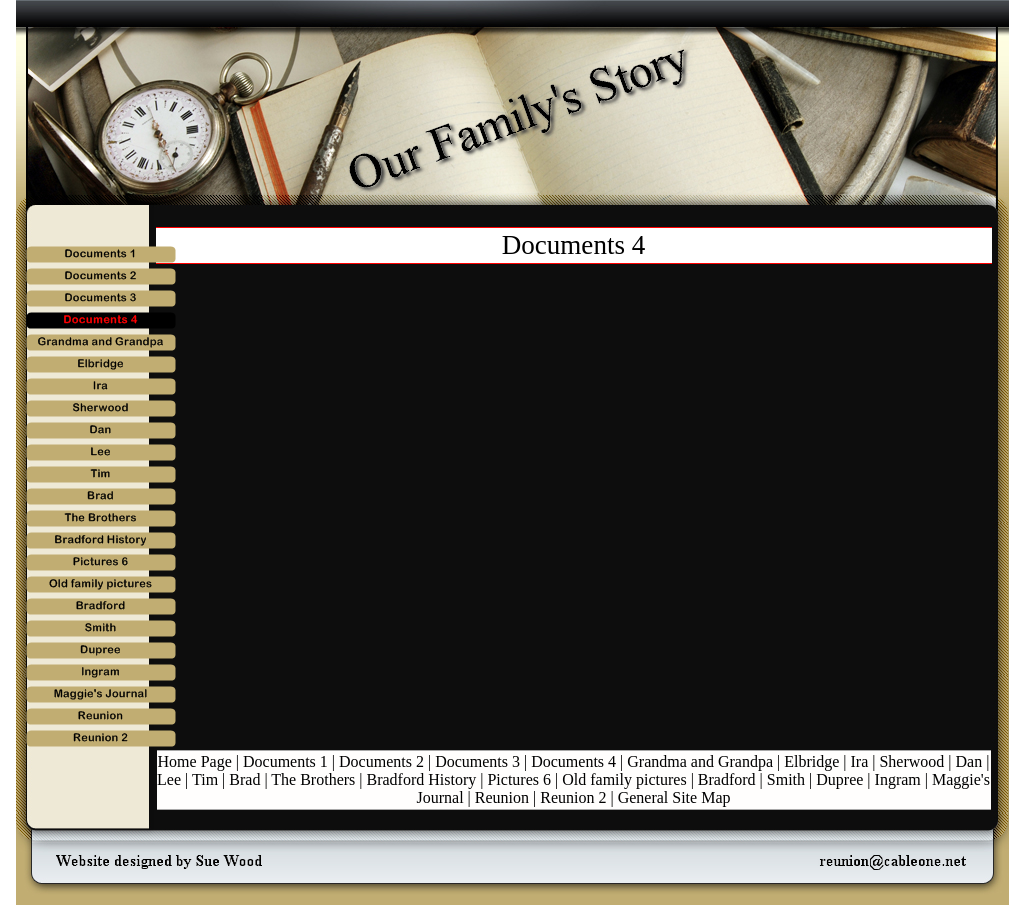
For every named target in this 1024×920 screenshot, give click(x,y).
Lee (169, 779)
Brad (244, 779)
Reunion (502, 797)
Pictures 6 (519, 779)
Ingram (898, 779)
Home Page (195, 761)
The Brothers (313, 779)
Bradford (727, 779)
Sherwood (911, 761)
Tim (205, 779)
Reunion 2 (573, 797)
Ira (860, 761)
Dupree (839, 779)
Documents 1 (285, 761)
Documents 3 (477, 761)
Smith (786, 779)
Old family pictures (624, 779)
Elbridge (811, 761)
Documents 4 (573, 761)
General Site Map (674, 797)
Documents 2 (381, 761)
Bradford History (422, 779)
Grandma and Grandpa (700, 761)
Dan (969, 761)
